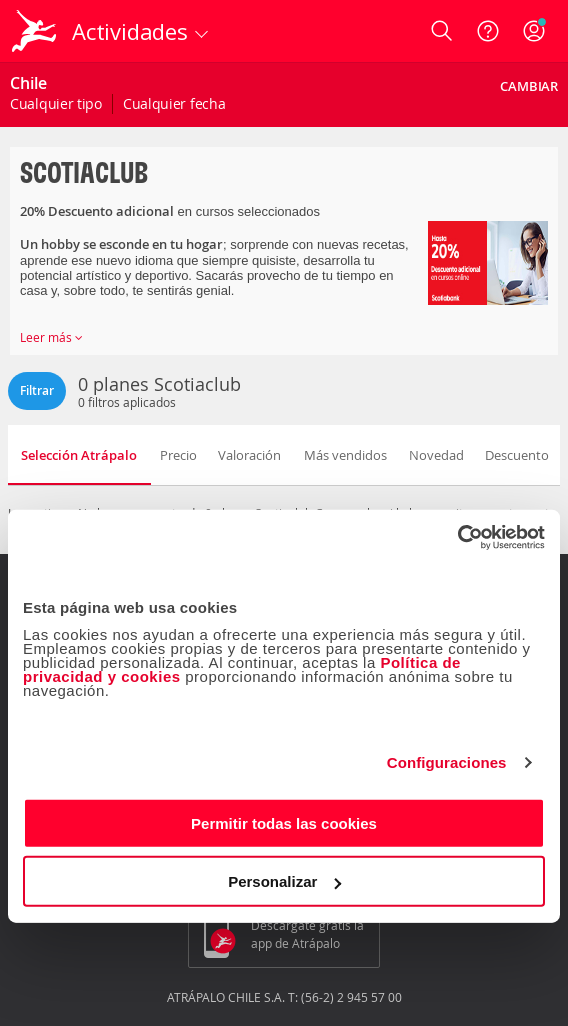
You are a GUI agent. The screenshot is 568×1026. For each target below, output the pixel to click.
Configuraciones (447, 762)
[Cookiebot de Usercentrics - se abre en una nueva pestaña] (457, 537)
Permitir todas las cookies (284, 822)
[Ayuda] (488, 31)
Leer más (51, 337)
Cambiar (529, 86)
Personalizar (284, 881)
